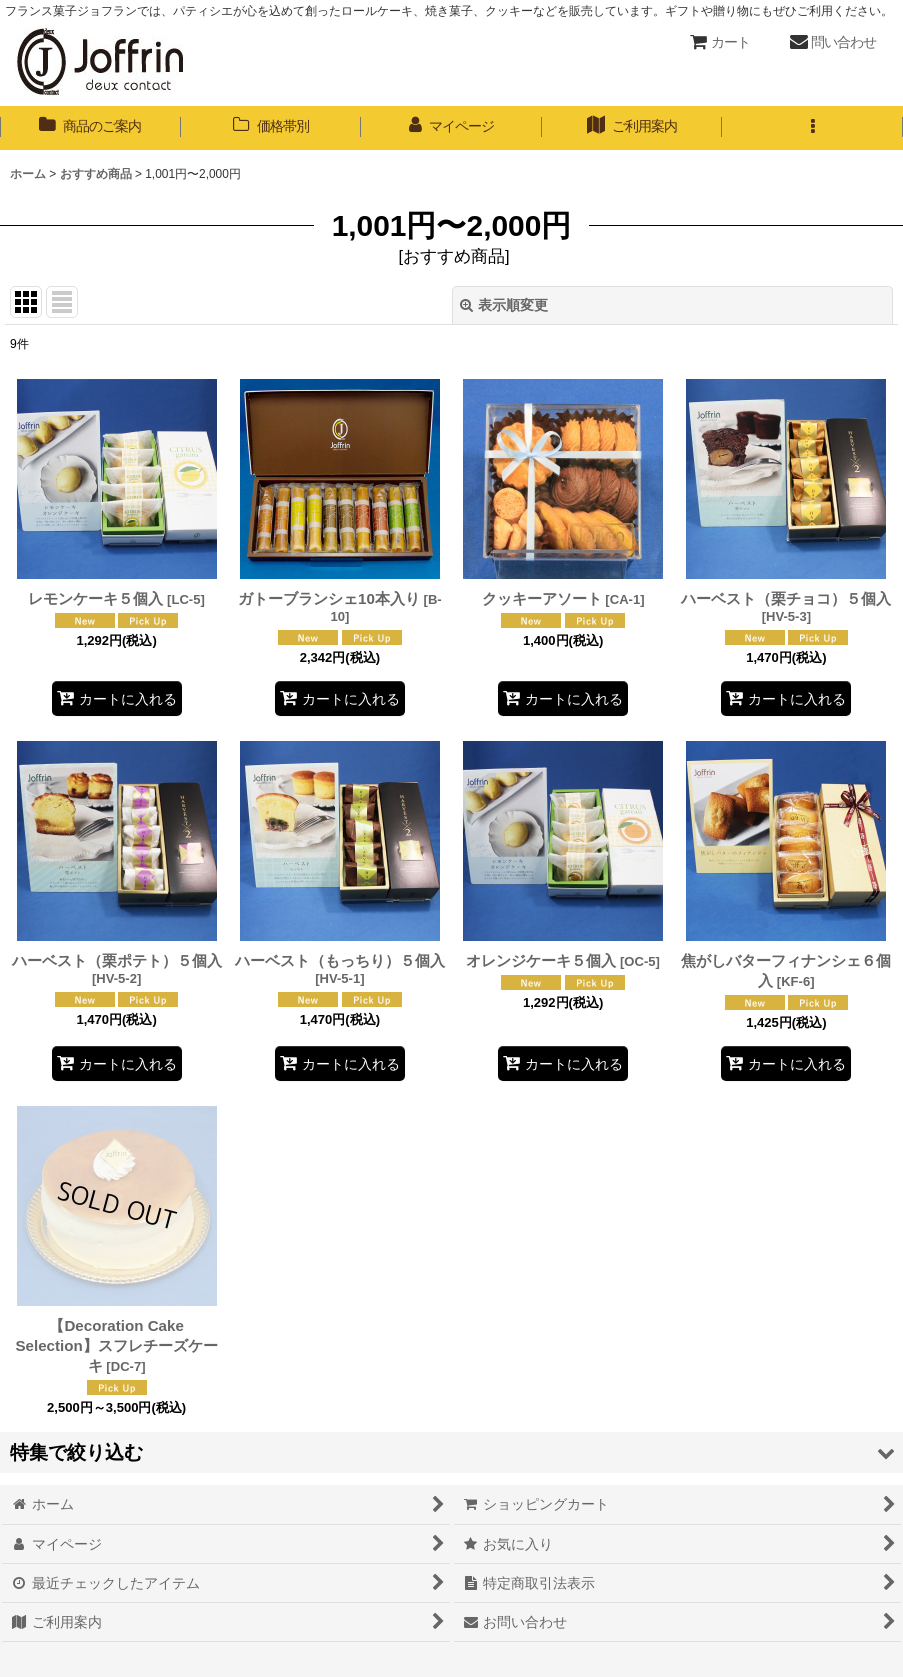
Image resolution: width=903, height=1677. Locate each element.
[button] (812, 128)
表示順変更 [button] (504, 305)
